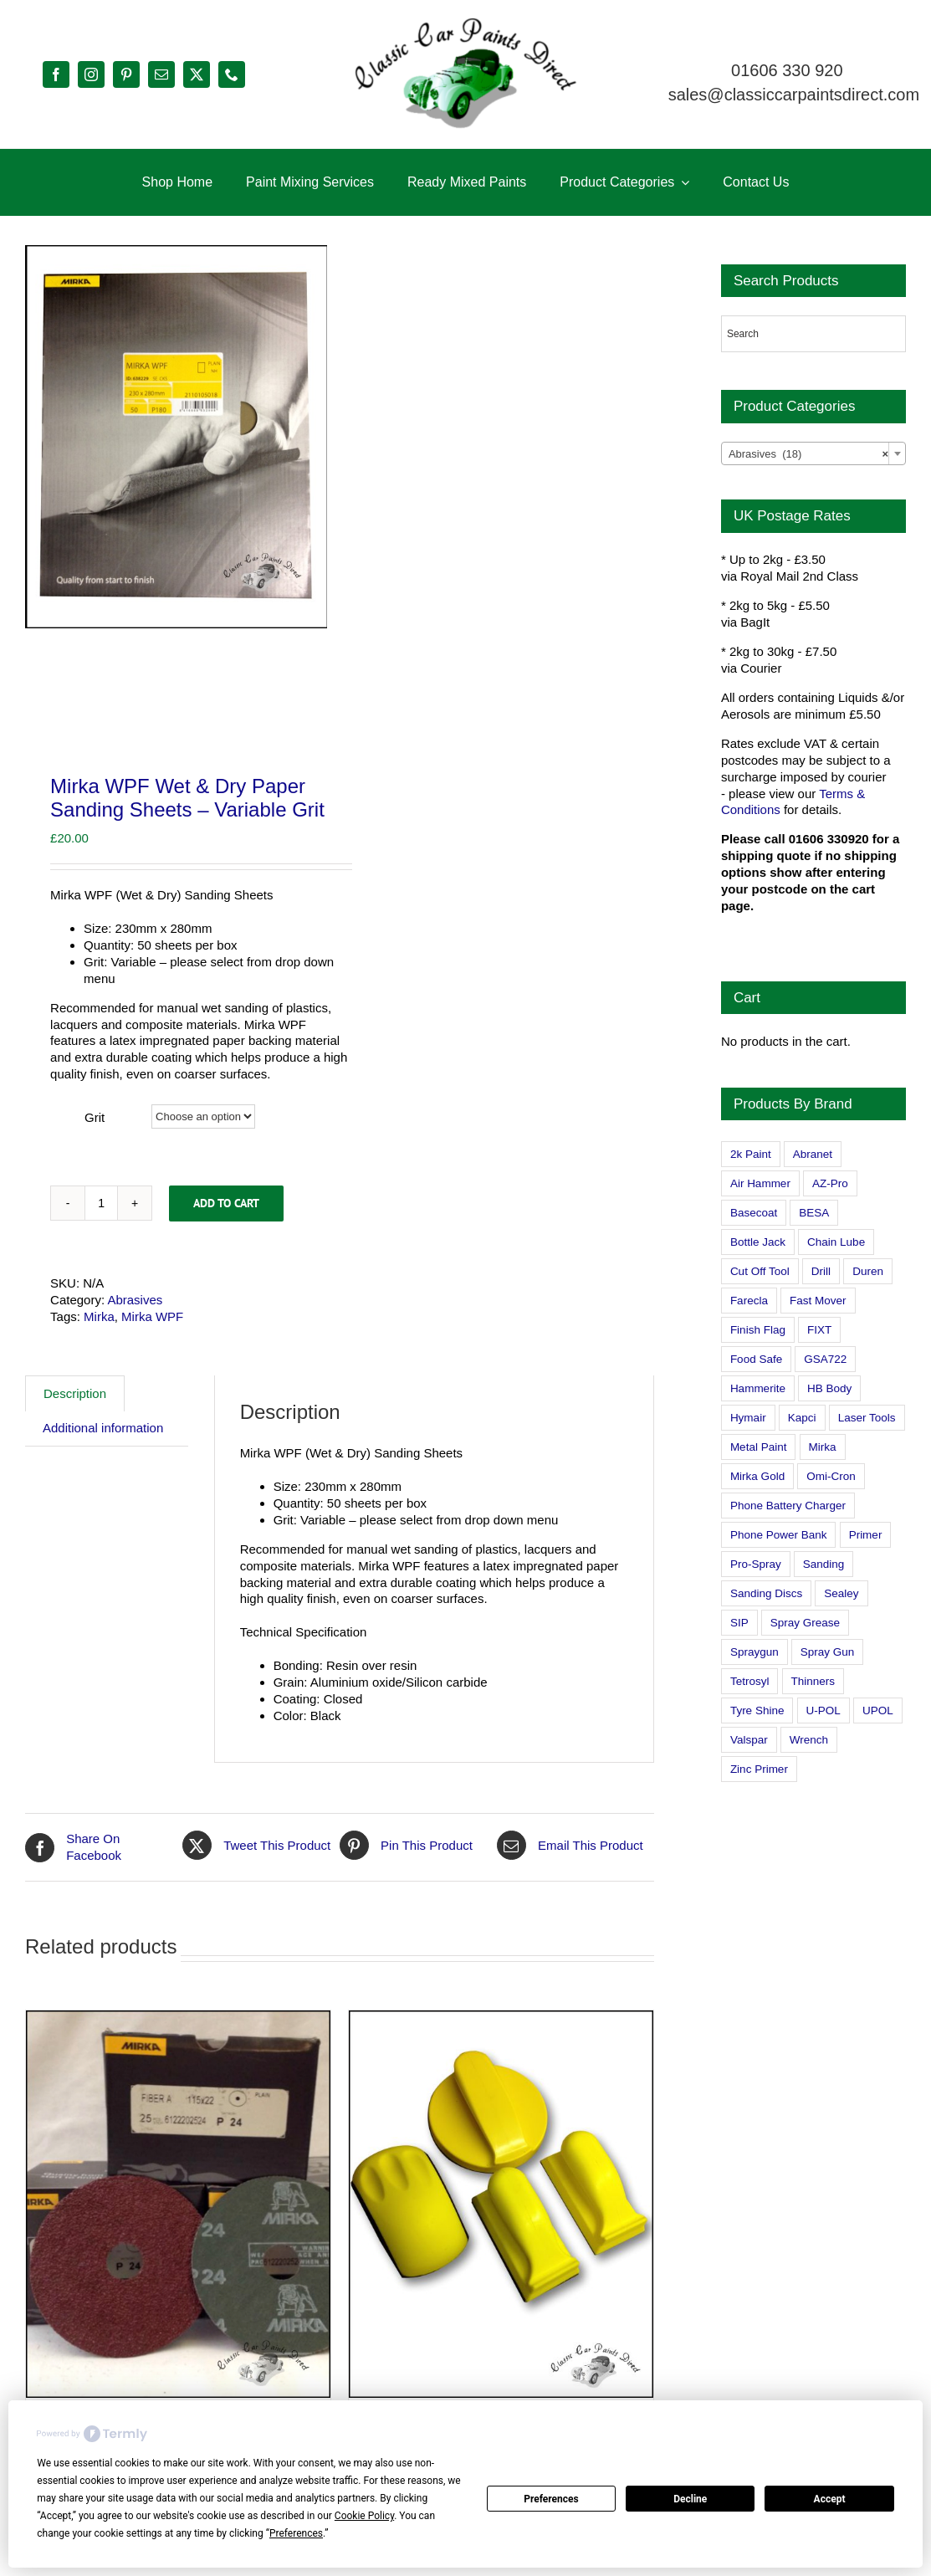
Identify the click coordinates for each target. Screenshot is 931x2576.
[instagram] (91, 74)
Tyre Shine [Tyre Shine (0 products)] (757, 1710)
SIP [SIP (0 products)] (739, 1622)
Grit (94, 1162)
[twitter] (196, 74)
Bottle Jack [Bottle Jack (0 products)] (757, 1242)
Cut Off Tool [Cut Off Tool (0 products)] (760, 1271)
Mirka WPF (152, 1360)
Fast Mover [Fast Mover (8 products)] (818, 1300)
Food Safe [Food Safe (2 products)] (756, 1359)
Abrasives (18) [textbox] (808, 454)
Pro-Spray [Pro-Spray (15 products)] (755, 1564)
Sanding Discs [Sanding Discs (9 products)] (766, 1593)
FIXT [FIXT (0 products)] (819, 1330)
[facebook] (56, 74)
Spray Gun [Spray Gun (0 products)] (828, 1652)
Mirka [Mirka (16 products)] (822, 1447)
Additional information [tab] (103, 1471)
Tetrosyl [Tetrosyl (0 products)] (750, 1681)
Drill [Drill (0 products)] (821, 1271)
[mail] (161, 74)
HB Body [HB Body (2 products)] (829, 1388)
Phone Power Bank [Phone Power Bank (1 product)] (778, 1535)
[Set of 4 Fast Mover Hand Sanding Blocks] (501, 2248)
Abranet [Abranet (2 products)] (812, 1154)
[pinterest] (126, 74)
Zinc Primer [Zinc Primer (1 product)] (759, 1769)
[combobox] (813, 453)
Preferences (551, 2499)
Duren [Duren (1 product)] (867, 1271)
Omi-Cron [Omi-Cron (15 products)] (831, 1476)
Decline (690, 2499)
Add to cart (226, 1246)
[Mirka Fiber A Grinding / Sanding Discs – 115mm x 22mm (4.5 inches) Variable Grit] (178, 2248)
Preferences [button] (296, 2533)
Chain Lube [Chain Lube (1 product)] (836, 1242)
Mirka (99, 1360)
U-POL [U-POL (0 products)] (823, 1710)
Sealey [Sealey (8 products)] (841, 1593)
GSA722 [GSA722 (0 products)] (825, 1359)
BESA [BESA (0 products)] (814, 1212)
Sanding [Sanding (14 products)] (824, 1564)
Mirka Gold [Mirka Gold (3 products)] (757, 1476)
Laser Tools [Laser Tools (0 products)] (867, 1417)
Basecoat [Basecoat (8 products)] (753, 1212)
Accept (830, 2499)
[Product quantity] (101, 1246)
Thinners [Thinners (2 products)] (813, 1681)
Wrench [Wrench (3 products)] (809, 1740)
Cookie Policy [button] (364, 2516)
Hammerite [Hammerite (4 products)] (757, 1388)
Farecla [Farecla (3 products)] (749, 1300)
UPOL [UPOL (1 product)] (877, 1710)
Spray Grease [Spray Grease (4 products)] (805, 1622)
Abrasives (134, 1343)
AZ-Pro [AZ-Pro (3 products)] (830, 1183)
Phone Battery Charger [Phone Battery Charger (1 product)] (788, 1505)
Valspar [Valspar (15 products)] (749, 1740)
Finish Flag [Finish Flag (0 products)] (757, 1330)
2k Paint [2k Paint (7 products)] (750, 1154)
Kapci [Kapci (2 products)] (802, 1417)
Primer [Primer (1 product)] (865, 1535)
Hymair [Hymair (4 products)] (748, 1417)
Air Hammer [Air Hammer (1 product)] (760, 1183)
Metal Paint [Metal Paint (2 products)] (758, 1447)
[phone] (231, 74)
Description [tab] (74, 1437)
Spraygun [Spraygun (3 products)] (754, 1652)
